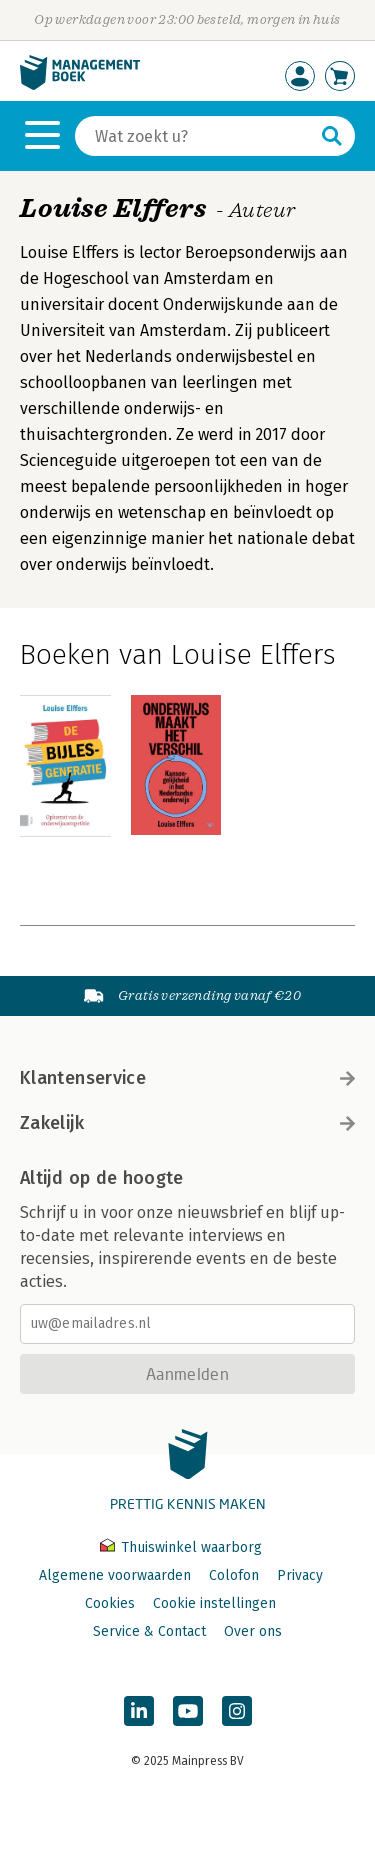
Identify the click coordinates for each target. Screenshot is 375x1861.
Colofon (234, 1575)
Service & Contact (149, 1631)
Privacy (300, 1575)
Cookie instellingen (214, 1603)
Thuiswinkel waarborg (181, 1547)
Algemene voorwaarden (115, 1575)
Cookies (110, 1603)
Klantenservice (187, 1078)
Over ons (253, 1631)
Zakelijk (187, 1123)
